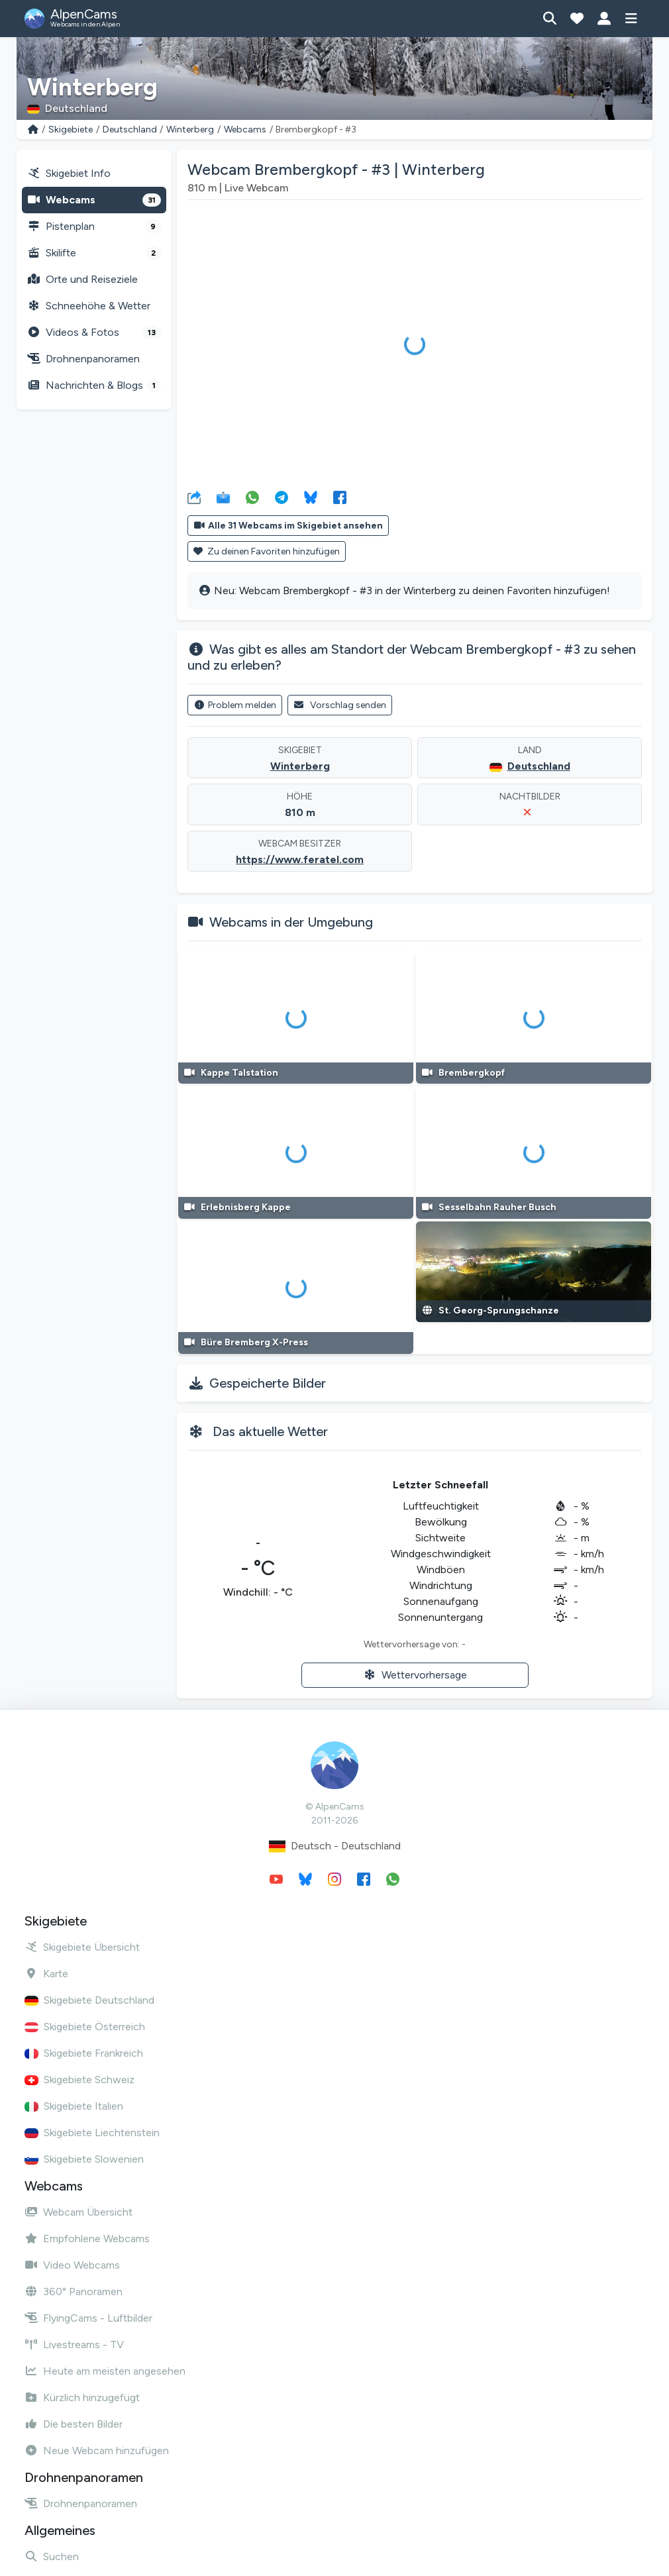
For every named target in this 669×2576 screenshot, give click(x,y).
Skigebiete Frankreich (84, 2053)
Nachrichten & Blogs (94, 385)
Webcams (245, 129)
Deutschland (130, 129)
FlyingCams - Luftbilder (88, 2318)
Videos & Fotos (94, 332)
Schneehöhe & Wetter (88, 305)
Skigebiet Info (69, 173)
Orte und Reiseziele (82, 279)
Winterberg (190, 129)
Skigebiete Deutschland (89, 2000)
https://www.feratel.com (300, 859)
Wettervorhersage (415, 1675)
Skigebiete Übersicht (82, 1947)
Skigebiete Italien (74, 2106)
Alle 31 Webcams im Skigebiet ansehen (288, 525)
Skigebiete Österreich (85, 2026)
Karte (46, 1973)
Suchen (52, 2556)
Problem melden (234, 705)
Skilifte (94, 253)
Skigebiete (70, 129)
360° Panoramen (74, 2291)
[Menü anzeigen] (630, 18)
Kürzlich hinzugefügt (82, 2397)
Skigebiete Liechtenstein (92, 2132)
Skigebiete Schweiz (79, 2079)
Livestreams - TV (74, 2344)
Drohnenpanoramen (83, 358)
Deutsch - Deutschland (335, 1846)
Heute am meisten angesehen (105, 2371)
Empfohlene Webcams (87, 2238)
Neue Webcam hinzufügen (97, 2450)
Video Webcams (72, 2265)
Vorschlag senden (340, 705)
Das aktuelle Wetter (270, 1431)
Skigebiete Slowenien (84, 2159)
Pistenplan (94, 226)
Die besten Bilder (74, 2424)
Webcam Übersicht (78, 2212)
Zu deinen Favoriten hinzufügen (266, 551)
